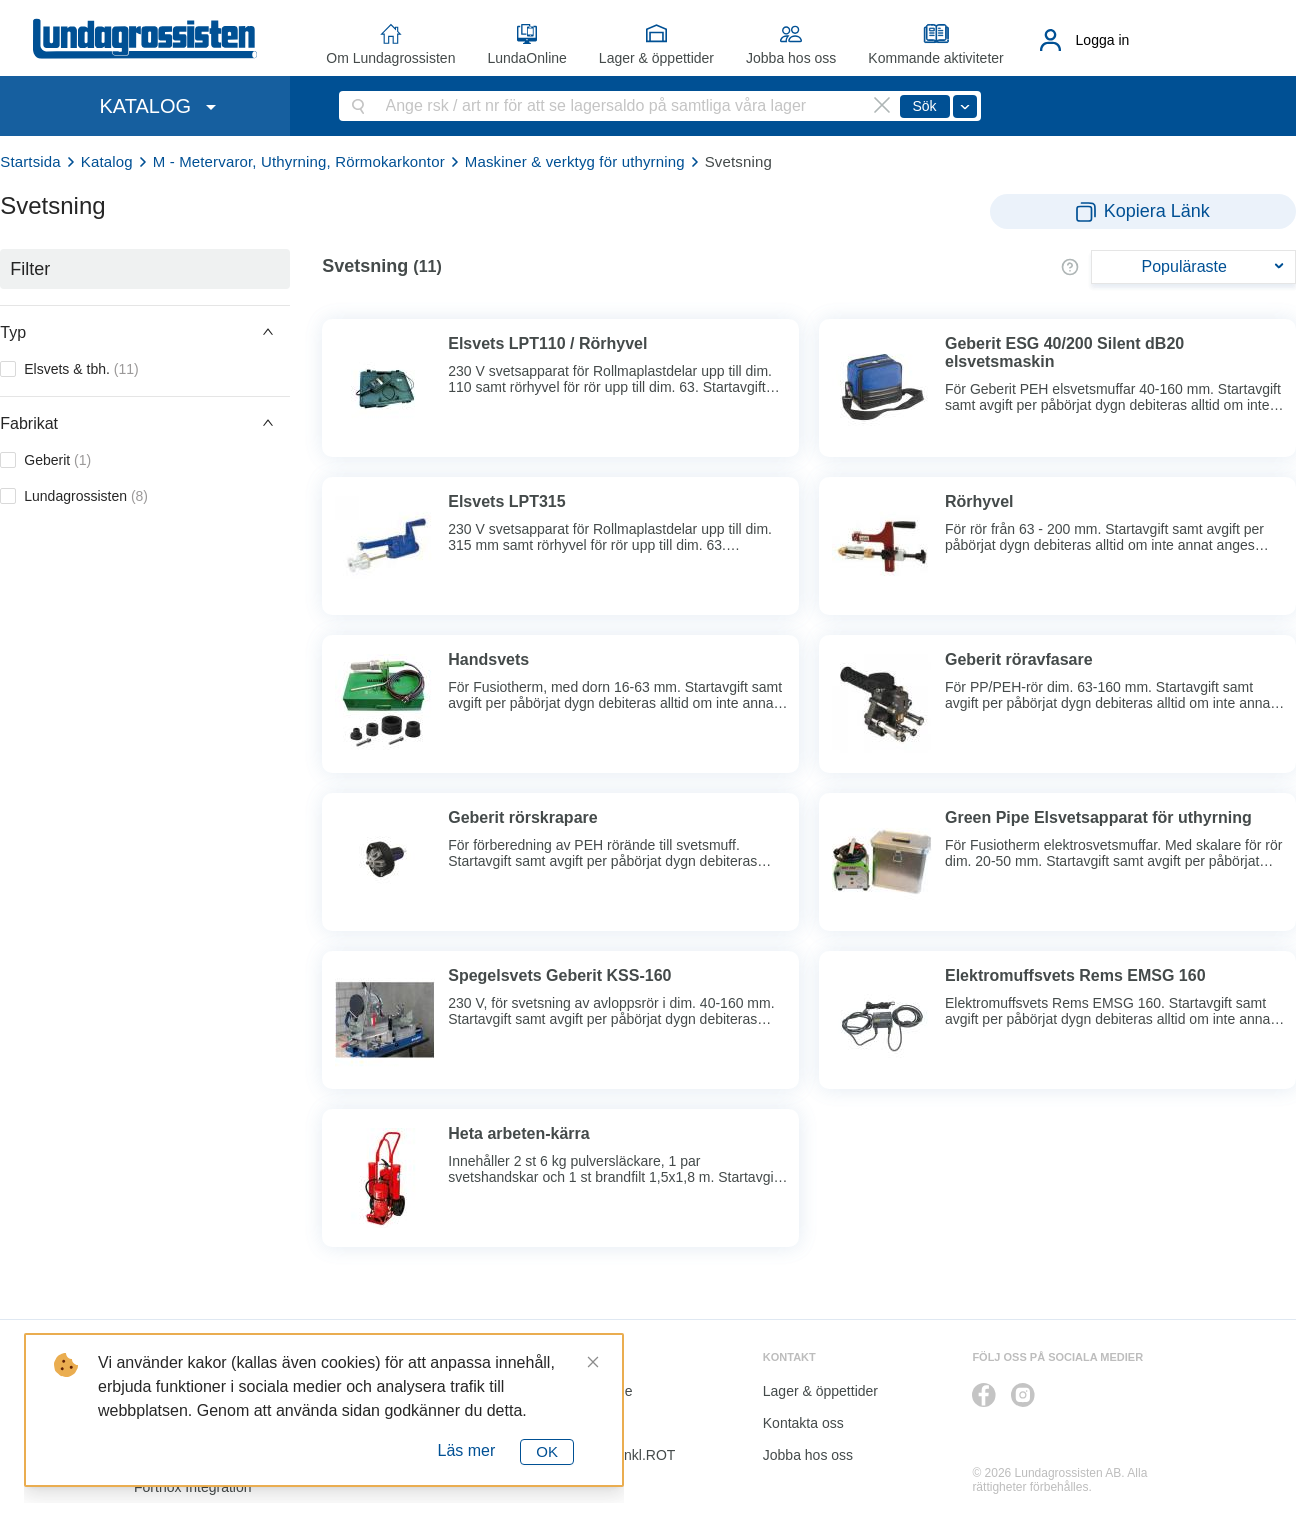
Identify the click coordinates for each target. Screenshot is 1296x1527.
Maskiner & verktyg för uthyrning (575, 161)
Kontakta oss (803, 1423)
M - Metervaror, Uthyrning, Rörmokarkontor (299, 161)
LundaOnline (526, 58)
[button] (145, 332)
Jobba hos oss (791, 58)
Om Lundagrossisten (390, 58)
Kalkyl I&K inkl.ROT (614, 1455)
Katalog (107, 161)
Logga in (1103, 40)
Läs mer (467, 1450)
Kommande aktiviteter (935, 58)
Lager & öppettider (656, 58)
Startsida (30, 161)
